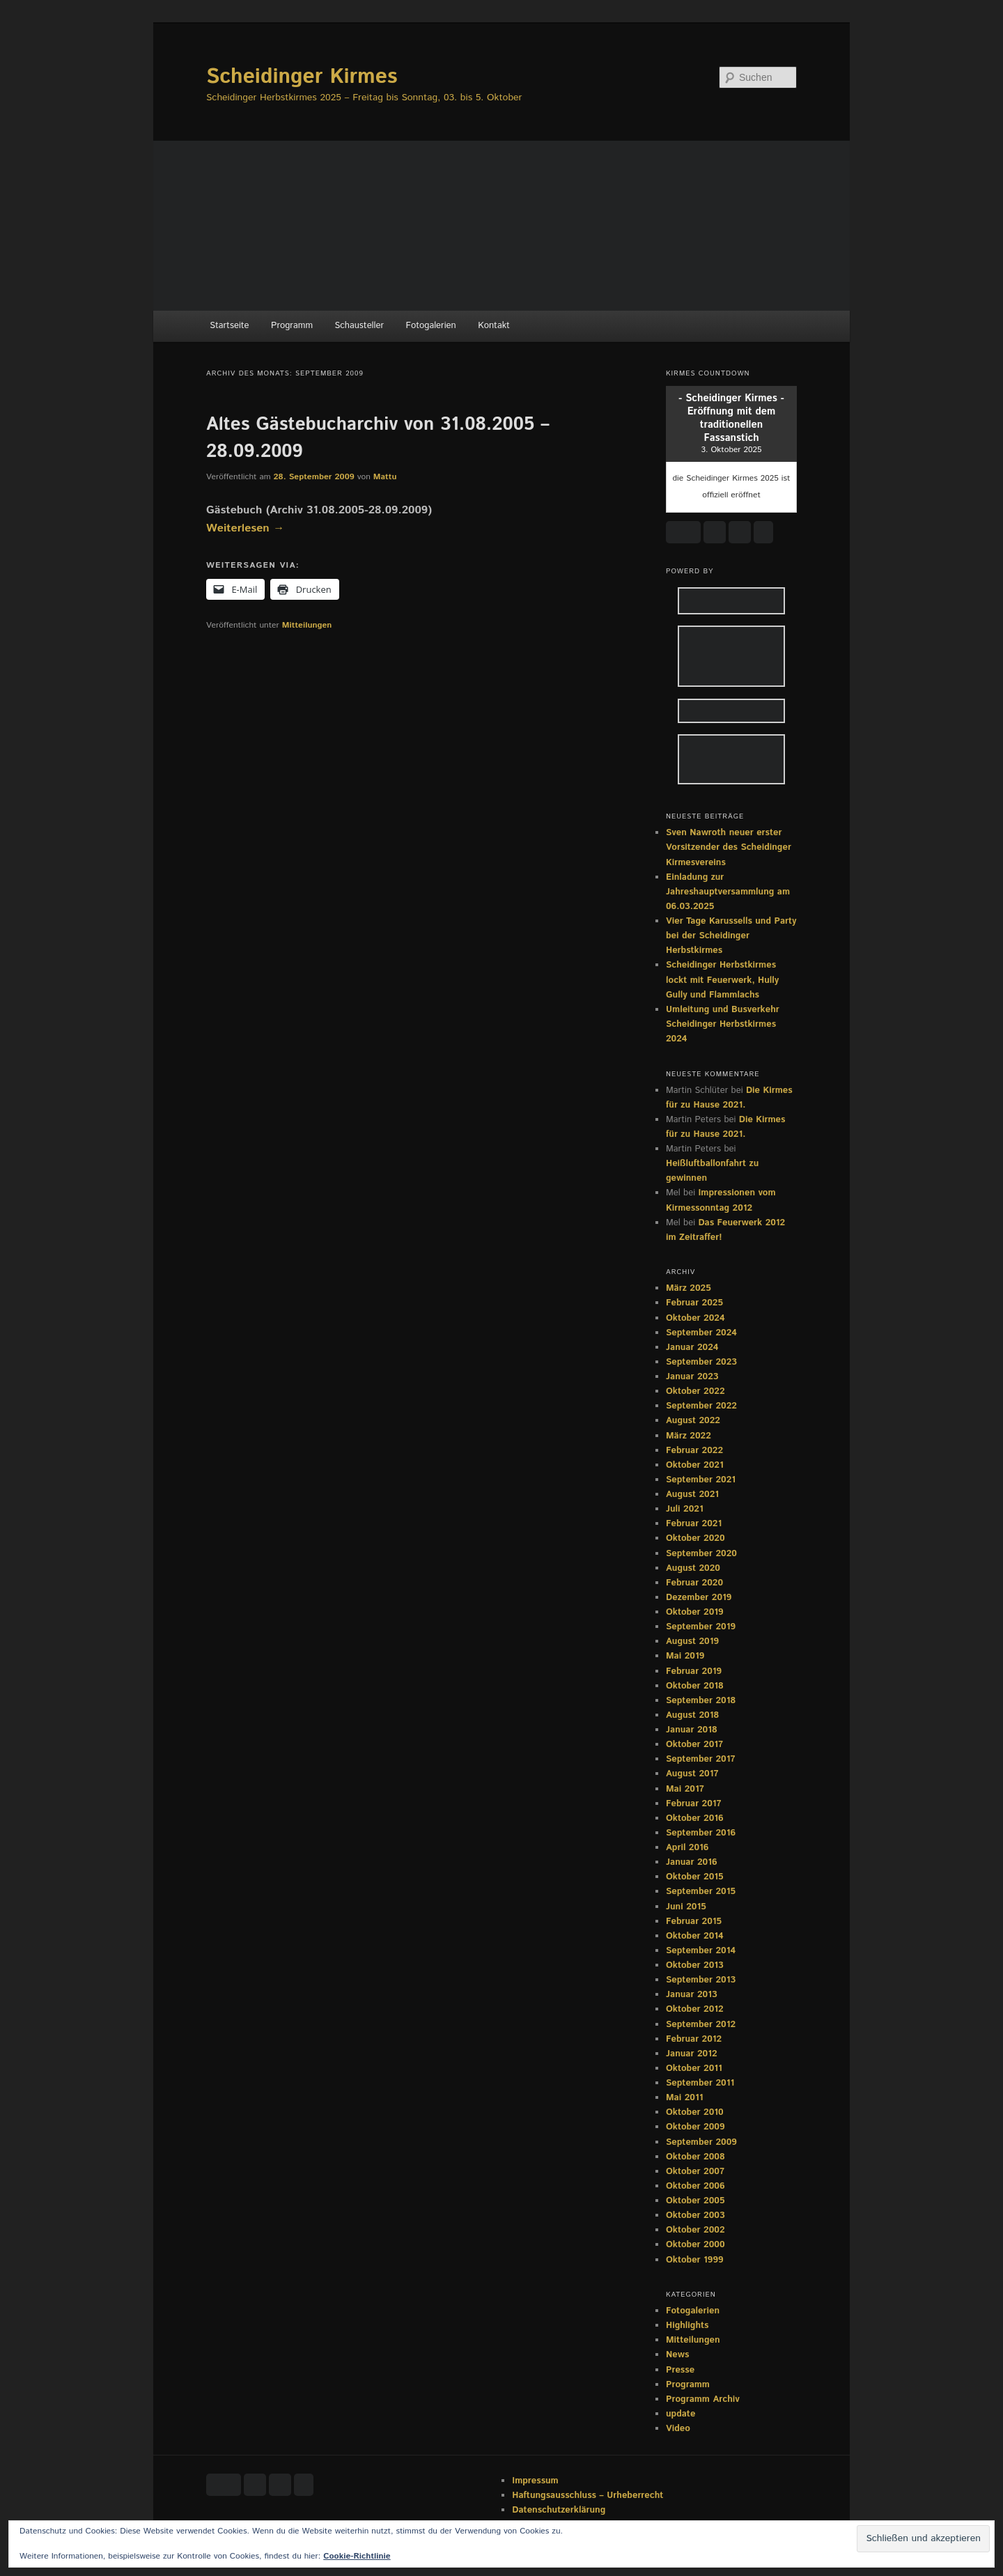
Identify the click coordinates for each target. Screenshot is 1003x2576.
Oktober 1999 (695, 2260)
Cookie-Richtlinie (356, 2556)
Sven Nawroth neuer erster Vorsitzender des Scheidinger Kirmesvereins (728, 847)
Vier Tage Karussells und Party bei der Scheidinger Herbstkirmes (731, 936)
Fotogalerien (431, 325)
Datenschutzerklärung (558, 2510)
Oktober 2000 (695, 2244)
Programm (292, 325)
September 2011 (700, 2083)
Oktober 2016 (695, 1818)
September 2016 (701, 1833)
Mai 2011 (684, 2097)
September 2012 (701, 2024)
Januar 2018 (691, 1730)
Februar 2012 (694, 2039)
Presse (680, 2370)
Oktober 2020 (695, 1538)
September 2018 (701, 1700)
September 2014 (701, 1950)
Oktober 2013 (695, 1965)
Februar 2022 (694, 1450)
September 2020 (701, 1553)
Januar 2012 (691, 2054)
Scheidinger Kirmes (302, 77)
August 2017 (692, 1773)
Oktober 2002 (695, 2230)
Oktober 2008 (695, 2157)
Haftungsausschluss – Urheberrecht (587, 2495)
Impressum (535, 2481)
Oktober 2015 (695, 1877)
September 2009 (701, 2142)
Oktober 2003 (695, 2215)
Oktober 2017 (694, 1744)
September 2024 (701, 1333)
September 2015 (701, 1891)
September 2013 (701, 1980)
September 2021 (701, 1480)
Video (678, 2428)
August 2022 (693, 1420)
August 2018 (692, 1715)
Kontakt (494, 325)
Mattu (385, 477)
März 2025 (688, 1288)
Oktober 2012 (695, 2009)
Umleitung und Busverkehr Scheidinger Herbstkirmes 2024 (722, 1024)
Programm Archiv (703, 2399)
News (677, 2354)
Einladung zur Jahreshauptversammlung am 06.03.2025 (728, 892)
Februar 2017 (694, 1803)
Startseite (229, 325)
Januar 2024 (692, 1347)
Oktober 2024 (695, 1318)
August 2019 (692, 1641)
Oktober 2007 (695, 2171)
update (680, 2414)
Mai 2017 (685, 1789)
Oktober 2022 (695, 1391)
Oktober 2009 (695, 2127)
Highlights (687, 2325)
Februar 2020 (694, 1583)
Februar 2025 (694, 1303)
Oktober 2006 (695, 2186)
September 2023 (701, 1362)
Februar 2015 (694, 1921)
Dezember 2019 (698, 1597)
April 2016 (687, 1847)
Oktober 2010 (695, 2112)
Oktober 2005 (695, 2201)
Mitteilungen (307, 625)
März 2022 (688, 1436)
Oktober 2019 (695, 1612)
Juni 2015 (686, 1907)
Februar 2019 (694, 1671)
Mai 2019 (685, 1656)
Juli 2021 (684, 1509)
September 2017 (700, 1759)
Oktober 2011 (694, 2068)
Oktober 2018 (695, 1686)
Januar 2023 (692, 1376)
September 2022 (701, 1406)
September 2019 (701, 1627)
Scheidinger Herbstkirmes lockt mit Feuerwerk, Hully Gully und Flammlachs (722, 980)
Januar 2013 (691, 1994)
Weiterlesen (245, 528)
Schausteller (359, 325)
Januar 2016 (691, 1862)
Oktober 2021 (695, 1465)
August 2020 (693, 1568)
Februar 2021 (694, 1523)
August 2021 (692, 1494)
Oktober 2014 (695, 1936)
